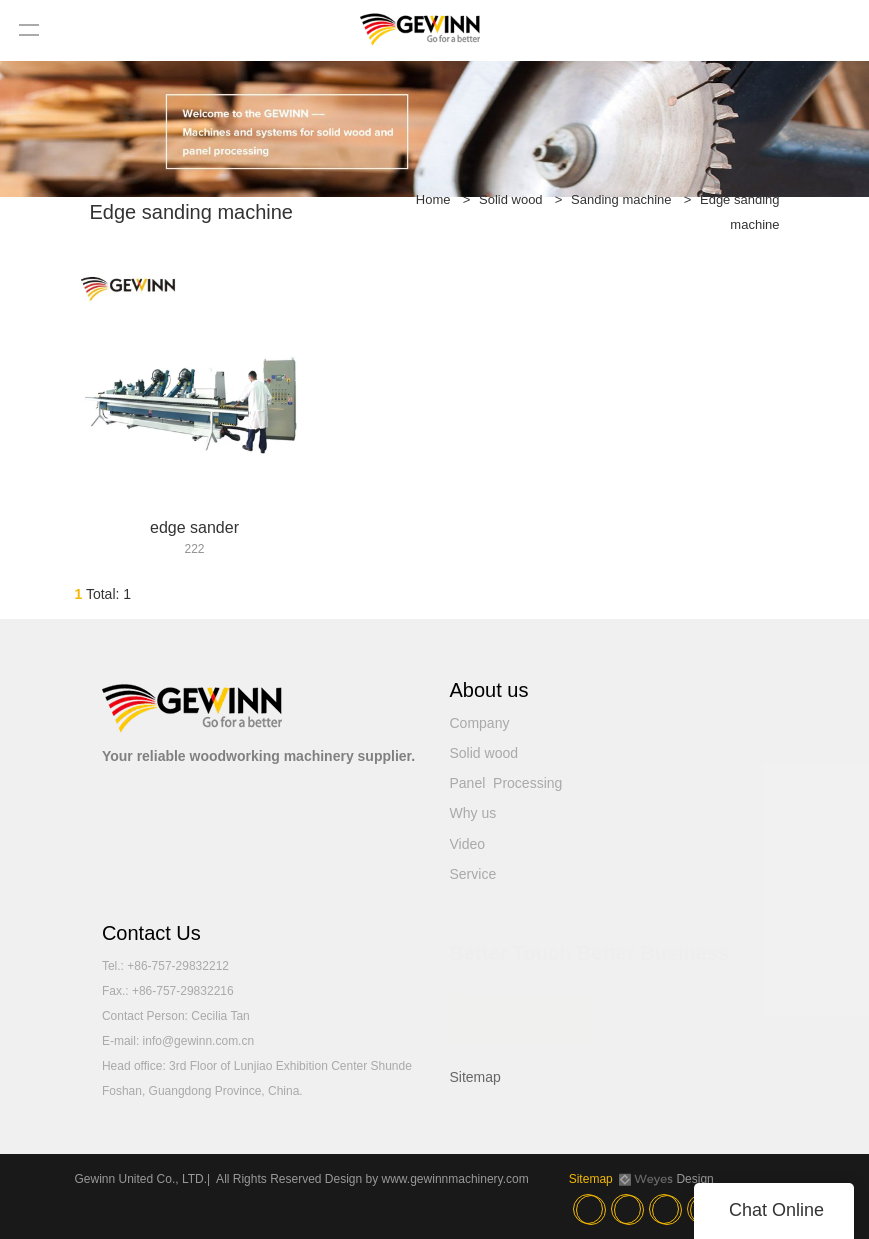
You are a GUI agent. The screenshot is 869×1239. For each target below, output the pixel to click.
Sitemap (475, 1077)
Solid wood (511, 199)
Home (433, 199)
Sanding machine (621, 199)
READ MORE (522, 1009)
